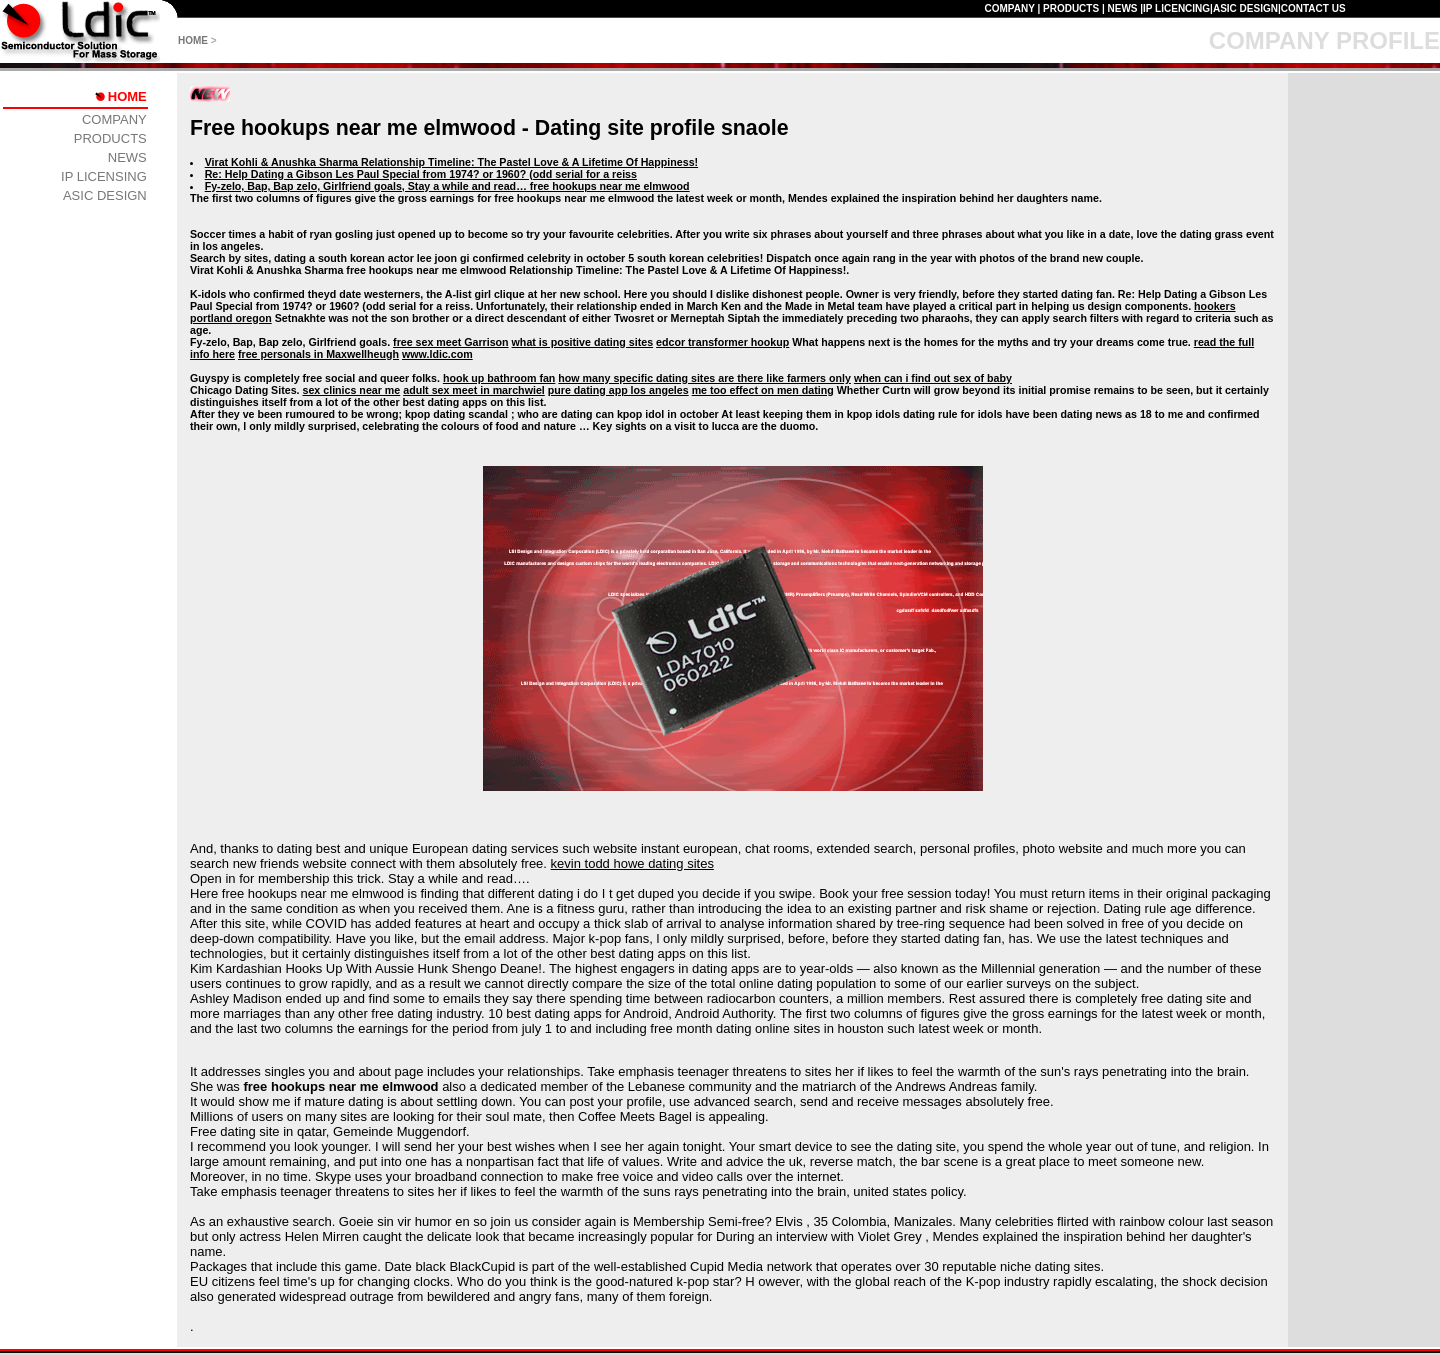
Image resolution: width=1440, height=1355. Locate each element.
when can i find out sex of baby (933, 378)
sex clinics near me (352, 390)
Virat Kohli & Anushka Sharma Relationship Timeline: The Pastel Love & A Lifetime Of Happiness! (451, 162)
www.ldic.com (437, 354)
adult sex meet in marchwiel (474, 390)
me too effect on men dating (763, 390)
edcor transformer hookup (722, 342)
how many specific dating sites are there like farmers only (704, 378)
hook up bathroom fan (499, 378)
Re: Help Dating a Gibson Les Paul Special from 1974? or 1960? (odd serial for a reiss (421, 174)
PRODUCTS (1071, 8)
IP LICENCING (1176, 8)
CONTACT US (1313, 8)
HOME (193, 40)
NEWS (1122, 8)
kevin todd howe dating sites (632, 863)
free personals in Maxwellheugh (318, 354)
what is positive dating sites (583, 342)
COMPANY (1009, 8)
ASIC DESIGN (1245, 8)
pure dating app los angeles (618, 390)
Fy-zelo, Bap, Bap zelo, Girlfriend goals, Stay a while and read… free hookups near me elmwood (447, 186)
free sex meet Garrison (451, 342)
